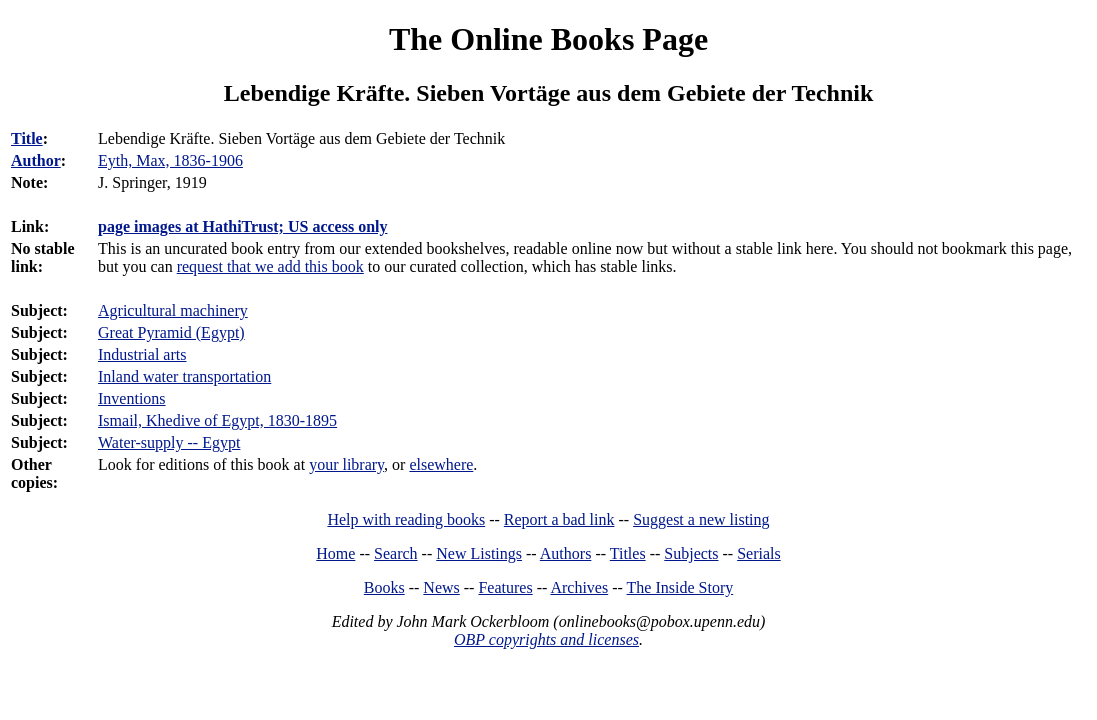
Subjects (691, 553)
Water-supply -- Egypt (169, 442)
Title (27, 138)
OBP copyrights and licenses (546, 639)
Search (396, 553)
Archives (579, 587)
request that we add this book (270, 266)
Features (505, 587)
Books (384, 587)
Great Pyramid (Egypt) (171, 332)
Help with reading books (406, 519)
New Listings (479, 553)
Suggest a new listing (701, 519)
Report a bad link (559, 519)
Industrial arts (142, 354)
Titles (628, 553)
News (441, 587)
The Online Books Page (548, 39)
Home (335, 553)
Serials (759, 553)
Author (36, 160)
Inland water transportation (184, 376)
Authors (566, 553)
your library (346, 464)
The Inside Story (680, 587)
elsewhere (441, 464)
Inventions (132, 398)
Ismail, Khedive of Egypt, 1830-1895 (217, 420)
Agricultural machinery (173, 310)
